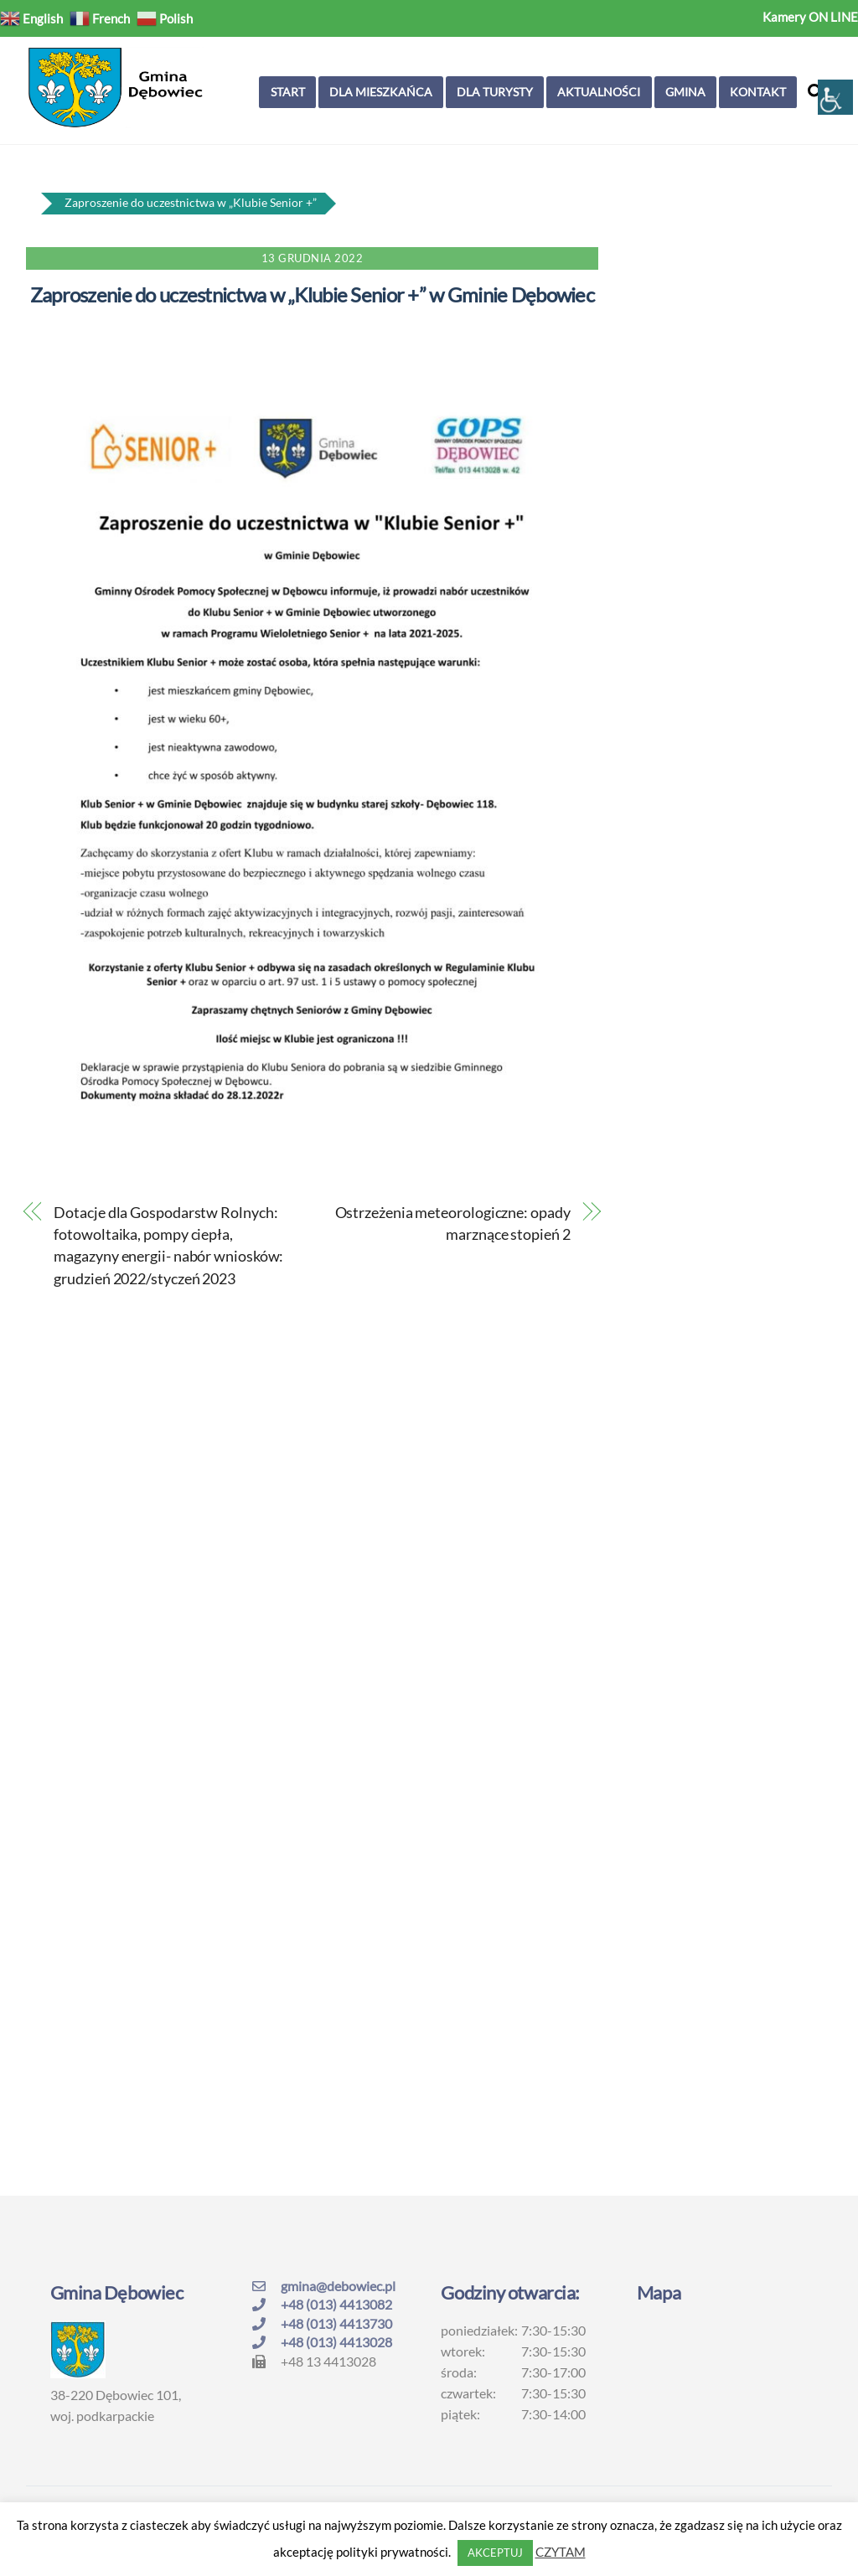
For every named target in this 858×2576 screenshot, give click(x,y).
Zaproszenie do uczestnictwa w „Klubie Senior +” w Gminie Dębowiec (312, 294)
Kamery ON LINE (810, 16)
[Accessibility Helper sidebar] (835, 97)
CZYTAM (560, 2551)
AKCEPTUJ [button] (495, 2552)
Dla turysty (495, 92)
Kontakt (758, 92)
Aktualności (598, 92)
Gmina (685, 92)
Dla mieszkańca (380, 92)
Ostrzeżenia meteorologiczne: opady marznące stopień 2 (453, 1223)
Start (288, 92)
